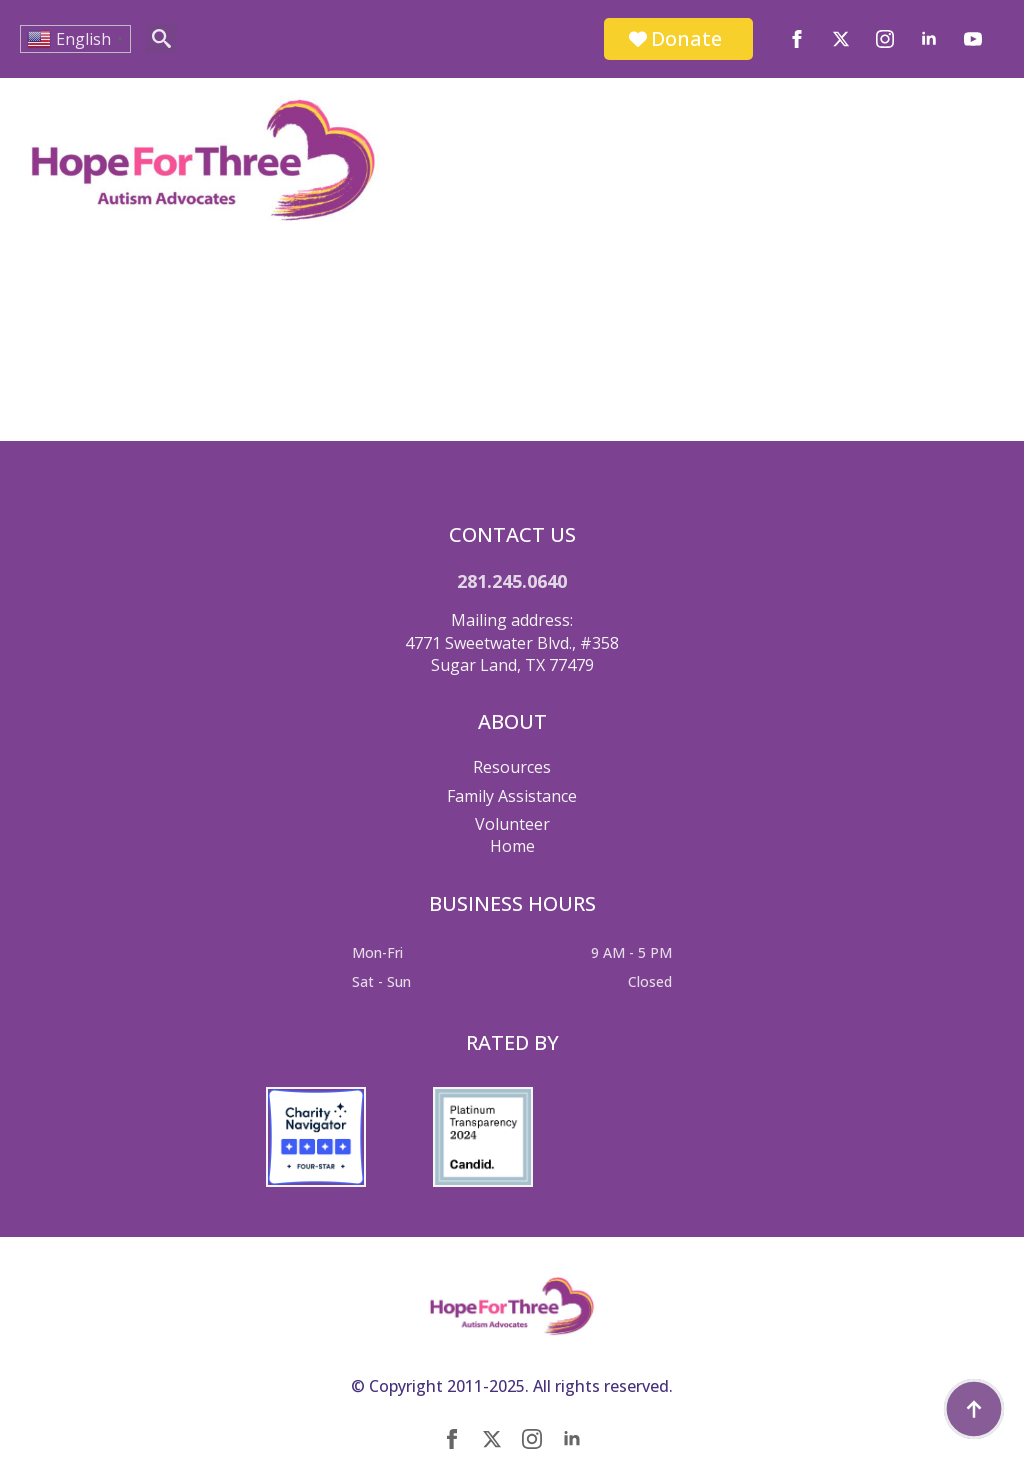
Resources (512, 767)
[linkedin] (929, 39)
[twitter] (841, 39)
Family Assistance (512, 796)
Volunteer (512, 824)
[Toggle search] (161, 38)
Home (512, 846)
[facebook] (797, 39)
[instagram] (885, 39)
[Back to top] (974, 1409)
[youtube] (973, 39)
